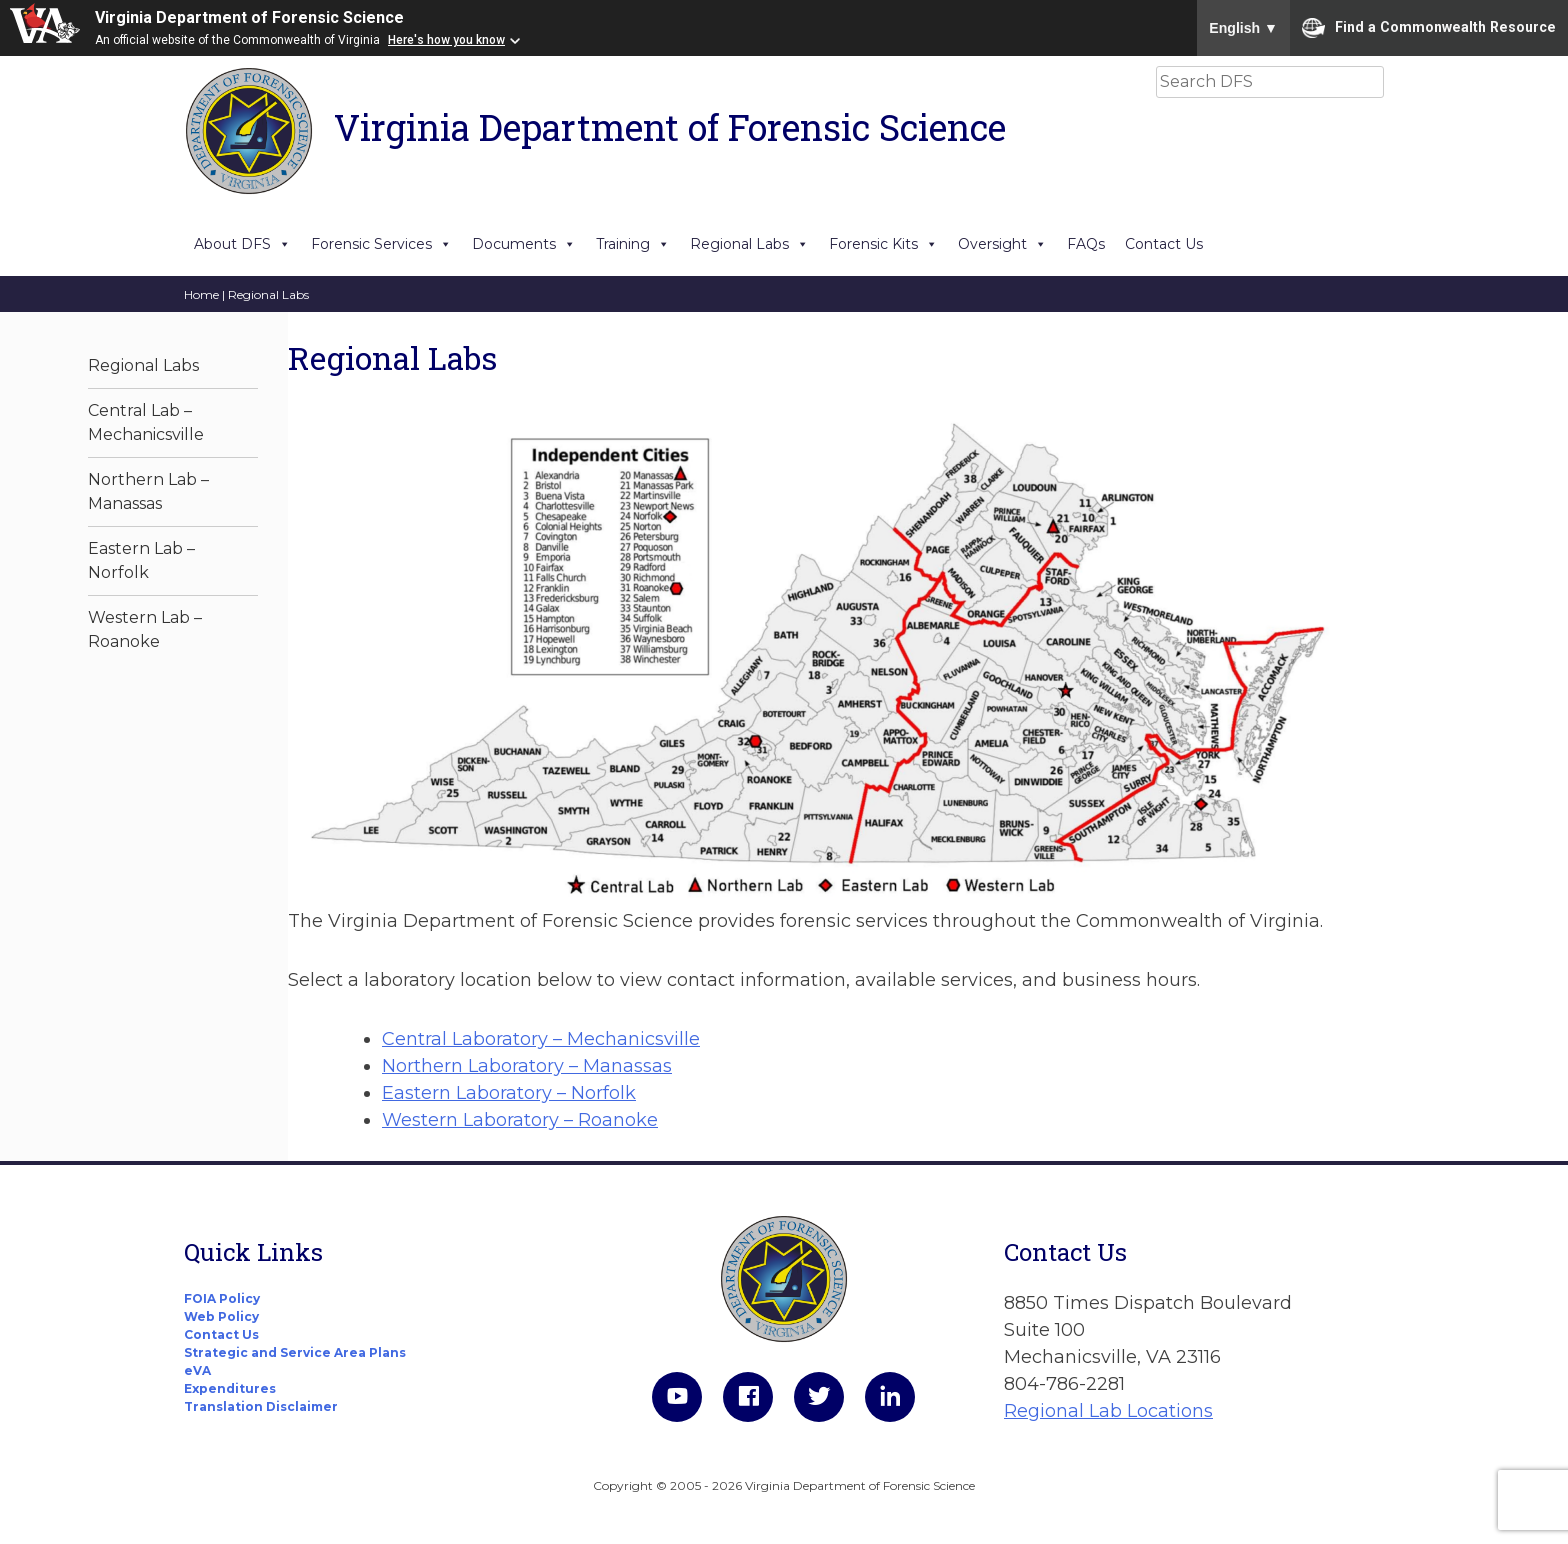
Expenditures (230, 1388)
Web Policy (221, 1316)
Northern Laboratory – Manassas (527, 1066)
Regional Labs (749, 244)
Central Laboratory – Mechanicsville (541, 1039)
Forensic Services (381, 244)
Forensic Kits (883, 244)
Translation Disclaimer (261, 1406)
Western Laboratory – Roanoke (520, 1120)
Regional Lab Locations (1108, 1411)
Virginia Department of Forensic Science (249, 17)
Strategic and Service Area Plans (295, 1352)
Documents (524, 244)
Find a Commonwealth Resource (1429, 28)
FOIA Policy (222, 1298)
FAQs (1086, 244)
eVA (197, 1370)
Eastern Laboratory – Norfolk (509, 1093)
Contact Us (1164, 244)
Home (201, 294)
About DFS (242, 244)
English (1243, 28)
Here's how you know (446, 40)
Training (633, 244)
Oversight (1002, 244)
